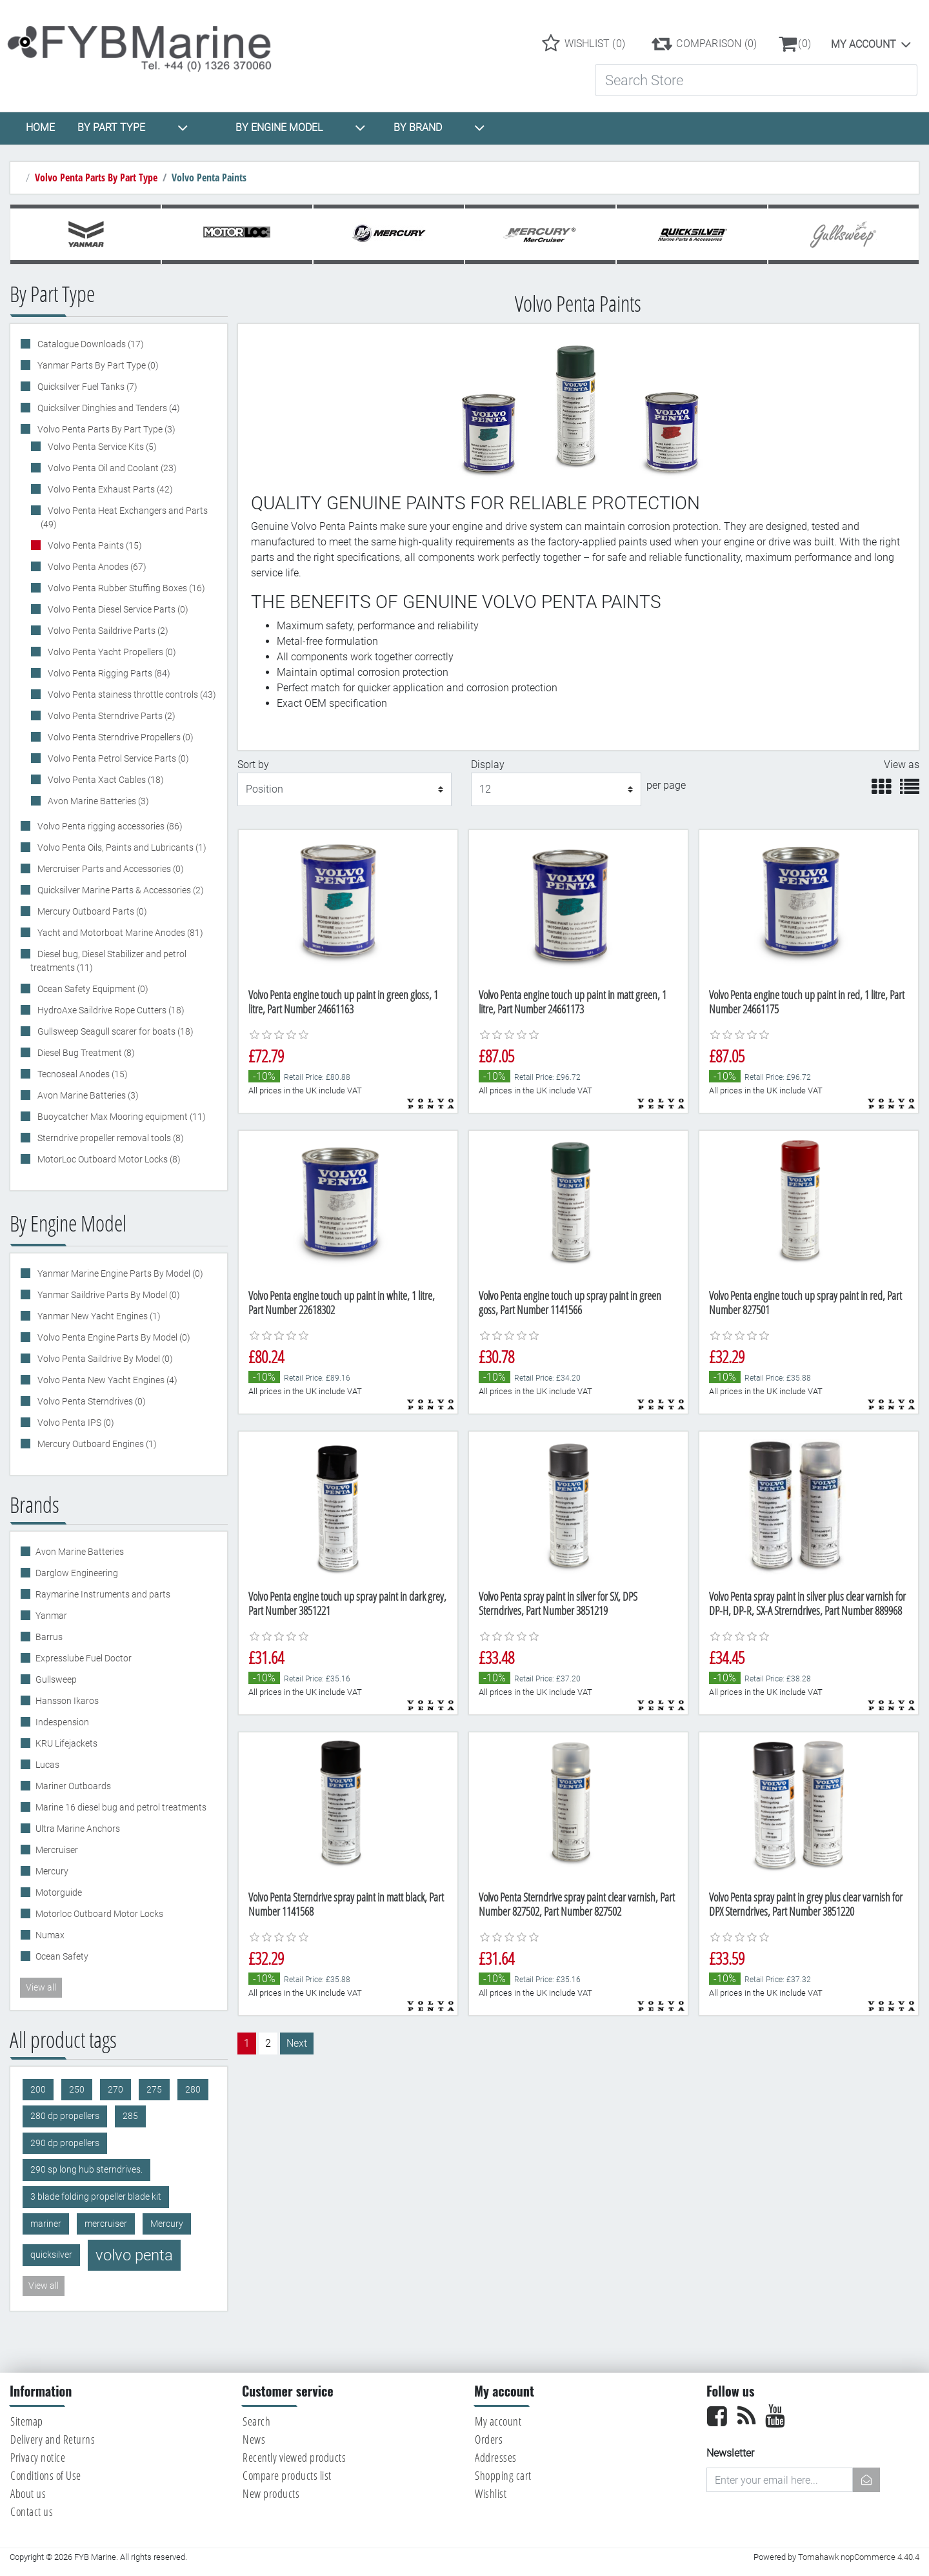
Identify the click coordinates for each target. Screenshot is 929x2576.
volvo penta (134, 2255)
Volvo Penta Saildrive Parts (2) (107, 630)
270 (115, 2089)
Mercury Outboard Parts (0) (91, 911)
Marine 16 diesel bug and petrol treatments (120, 1807)
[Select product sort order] (344, 789)
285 (130, 2116)
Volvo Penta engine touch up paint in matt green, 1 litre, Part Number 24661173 (572, 1002)
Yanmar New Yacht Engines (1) (98, 1316)
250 (77, 2089)
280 (193, 2089)
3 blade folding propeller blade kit (95, 2196)
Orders (489, 2439)
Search (256, 2421)
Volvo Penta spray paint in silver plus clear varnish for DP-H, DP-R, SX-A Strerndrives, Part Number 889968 (807, 1603)
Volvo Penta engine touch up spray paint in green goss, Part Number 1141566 (570, 1302)
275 (154, 2089)
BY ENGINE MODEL (300, 127)
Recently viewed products (294, 2457)
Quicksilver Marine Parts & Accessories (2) (119, 890)
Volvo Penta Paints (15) (94, 545)
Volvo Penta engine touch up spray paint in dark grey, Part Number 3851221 (347, 1603)
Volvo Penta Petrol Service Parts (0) (117, 758)
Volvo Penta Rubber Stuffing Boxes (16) (125, 588)
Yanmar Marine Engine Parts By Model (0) (119, 1273)
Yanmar (51, 1615)
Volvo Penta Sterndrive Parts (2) (110, 716)
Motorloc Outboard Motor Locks (99, 1914)
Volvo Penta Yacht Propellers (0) (111, 652)
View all (41, 1987)
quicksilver (51, 2254)
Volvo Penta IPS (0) (74, 1422)
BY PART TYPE (132, 127)
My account (863, 44)
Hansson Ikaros (67, 1701)
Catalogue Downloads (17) (89, 344)
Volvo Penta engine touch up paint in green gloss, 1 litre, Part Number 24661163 (343, 1002)
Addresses (496, 2457)
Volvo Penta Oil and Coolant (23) (111, 468)
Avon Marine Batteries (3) (97, 801)
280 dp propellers (64, 2116)
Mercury (51, 1871)
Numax (50, 1935)
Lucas (47, 1765)
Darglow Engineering (76, 1573)
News (254, 2439)
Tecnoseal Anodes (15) (81, 1074)
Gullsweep (56, 1679)
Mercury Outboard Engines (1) (96, 1444)
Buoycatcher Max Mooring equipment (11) (120, 1116)
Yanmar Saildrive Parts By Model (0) (107, 1295)
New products (271, 2493)
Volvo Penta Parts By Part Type (96, 177)
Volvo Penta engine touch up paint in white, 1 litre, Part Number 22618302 (341, 1302)
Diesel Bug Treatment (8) (85, 1053)
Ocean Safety (61, 1956)
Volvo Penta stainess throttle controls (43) (131, 694)
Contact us (31, 2511)
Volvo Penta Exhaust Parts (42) (109, 489)
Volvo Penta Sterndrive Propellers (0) (120, 737)
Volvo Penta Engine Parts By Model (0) (112, 1337)
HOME (40, 127)
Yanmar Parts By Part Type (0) (97, 365)
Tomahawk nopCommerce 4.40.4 (858, 2557)
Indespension (62, 1722)
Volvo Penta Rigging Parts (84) (108, 673)
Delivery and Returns (52, 2439)
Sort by (253, 764)
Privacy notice (37, 2457)
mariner (45, 2223)
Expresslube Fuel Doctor (83, 1658)
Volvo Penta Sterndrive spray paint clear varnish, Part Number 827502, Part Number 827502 (577, 1904)
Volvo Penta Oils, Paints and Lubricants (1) (120, 847)
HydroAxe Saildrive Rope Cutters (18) (110, 1010)
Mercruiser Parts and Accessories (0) (109, 869)
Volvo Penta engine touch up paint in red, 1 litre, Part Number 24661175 (806, 1002)
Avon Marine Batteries (79, 1552)
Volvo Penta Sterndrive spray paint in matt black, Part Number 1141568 (346, 1904)
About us (28, 2493)
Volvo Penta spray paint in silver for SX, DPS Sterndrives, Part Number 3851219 (558, 1603)
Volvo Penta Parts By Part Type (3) (105, 429)
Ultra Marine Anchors (77, 1828)
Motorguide (58, 1892)
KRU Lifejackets (66, 1743)
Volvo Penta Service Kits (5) (101, 446)
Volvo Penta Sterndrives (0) (90, 1401)
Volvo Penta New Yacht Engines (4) (106, 1380)
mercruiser (106, 2223)
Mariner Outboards (73, 1786)
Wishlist (490, 2493)
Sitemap (26, 2421)
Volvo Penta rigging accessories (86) (109, 826)
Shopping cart (503, 2475)
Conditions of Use (45, 2475)
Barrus (49, 1637)
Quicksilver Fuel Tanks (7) (86, 386)
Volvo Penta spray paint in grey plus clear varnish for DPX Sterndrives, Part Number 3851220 (806, 1904)
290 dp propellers (64, 2143)
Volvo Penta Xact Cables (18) (105, 780)
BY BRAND (439, 127)
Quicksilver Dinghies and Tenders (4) (107, 408)
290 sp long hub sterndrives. (86, 2169)
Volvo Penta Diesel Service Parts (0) (117, 609)
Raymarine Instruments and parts (102, 1594)
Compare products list (287, 2475)
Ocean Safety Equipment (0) (91, 989)
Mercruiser (56, 1850)
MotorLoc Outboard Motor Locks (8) (108, 1159)
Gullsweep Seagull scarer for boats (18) (114, 1031)
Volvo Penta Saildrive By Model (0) (104, 1359)
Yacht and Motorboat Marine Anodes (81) (119, 933)
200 (38, 2089)
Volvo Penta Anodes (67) (96, 567)
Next (296, 2043)
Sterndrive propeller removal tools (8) (109, 1138)
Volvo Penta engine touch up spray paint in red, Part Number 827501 (805, 1302)
